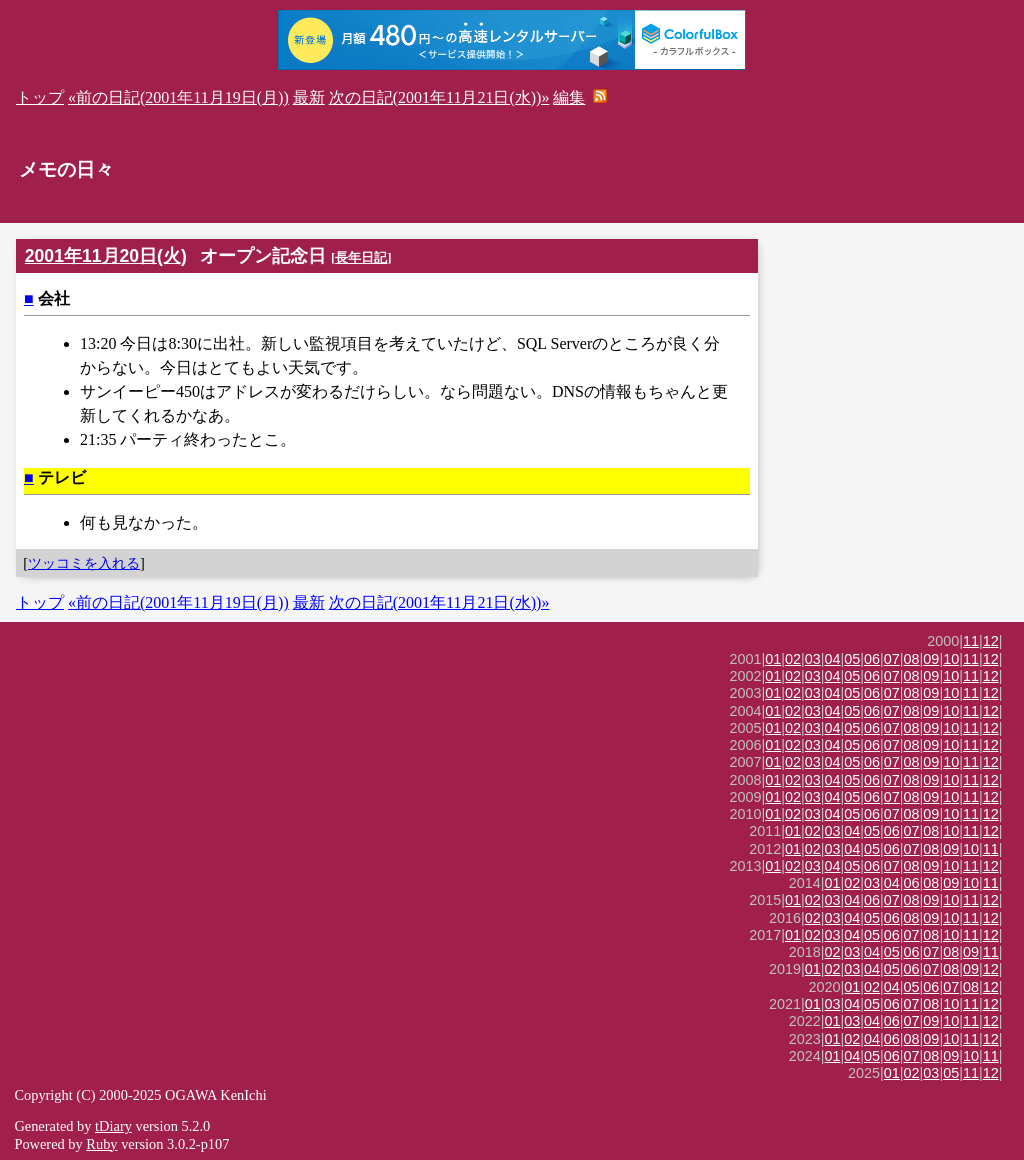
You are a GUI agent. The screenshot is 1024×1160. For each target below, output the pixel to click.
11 (971, 641)
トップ (40, 97)
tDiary (113, 1126)
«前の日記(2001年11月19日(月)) (178, 97)
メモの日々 (66, 169)
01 (773, 659)
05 (852, 659)
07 (892, 659)
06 (872, 659)
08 (912, 659)
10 (951, 659)
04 (833, 659)
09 (931, 659)
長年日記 (361, 257)
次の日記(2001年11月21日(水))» (439, 97)
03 (813, 659)
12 (991, 641)
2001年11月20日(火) (106, 256)
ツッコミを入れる (84, 563)
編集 (569, 97)
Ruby (101, 1144)
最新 (309, 97)
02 (793, 659)
